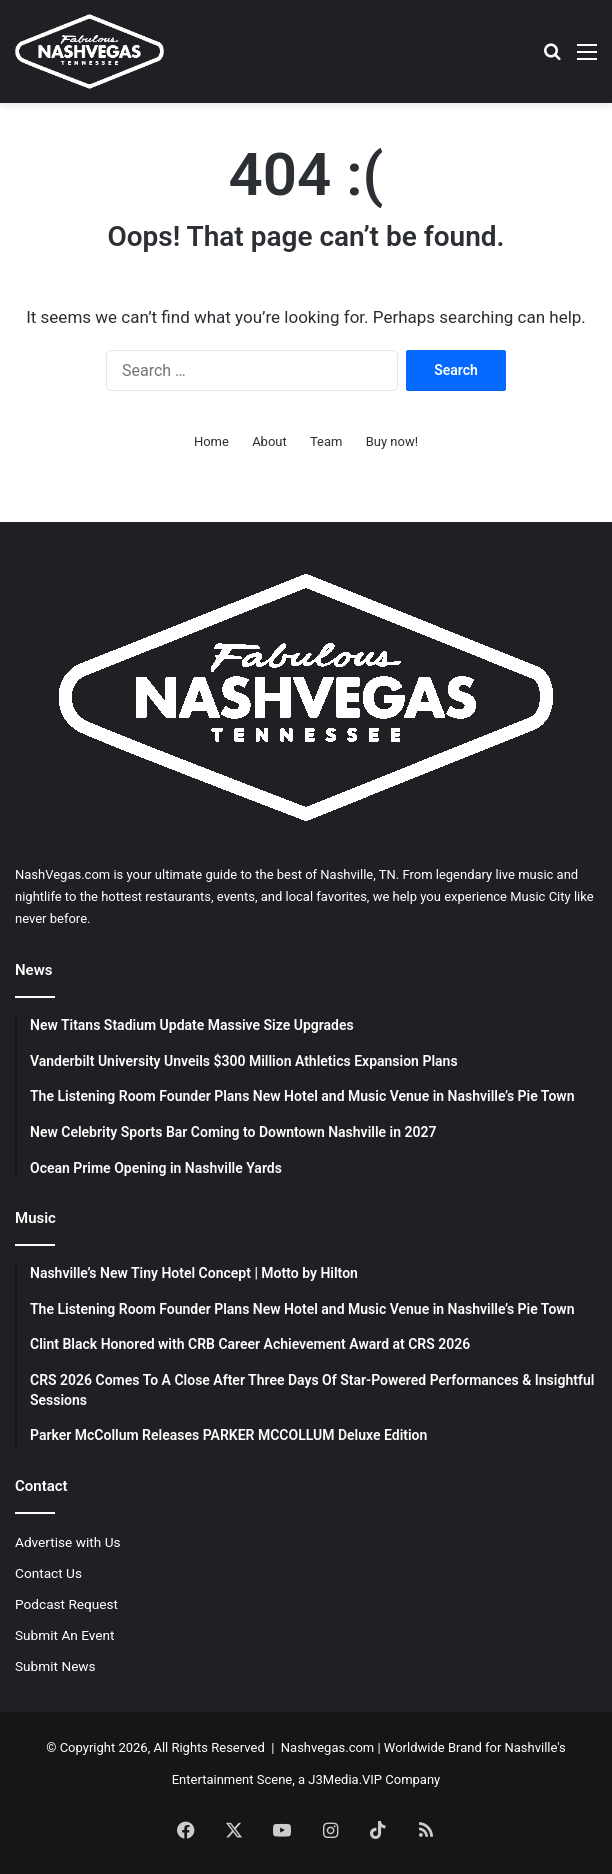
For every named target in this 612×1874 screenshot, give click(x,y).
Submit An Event (65, 1635)
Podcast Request (66, 1604)
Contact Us (48, 1573)
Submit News (55, 1666)
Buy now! (392, 441)
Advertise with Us (68, 1542)
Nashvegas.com (327, 1747)
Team (326, 441)
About (269, 441)
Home (211, 441)
